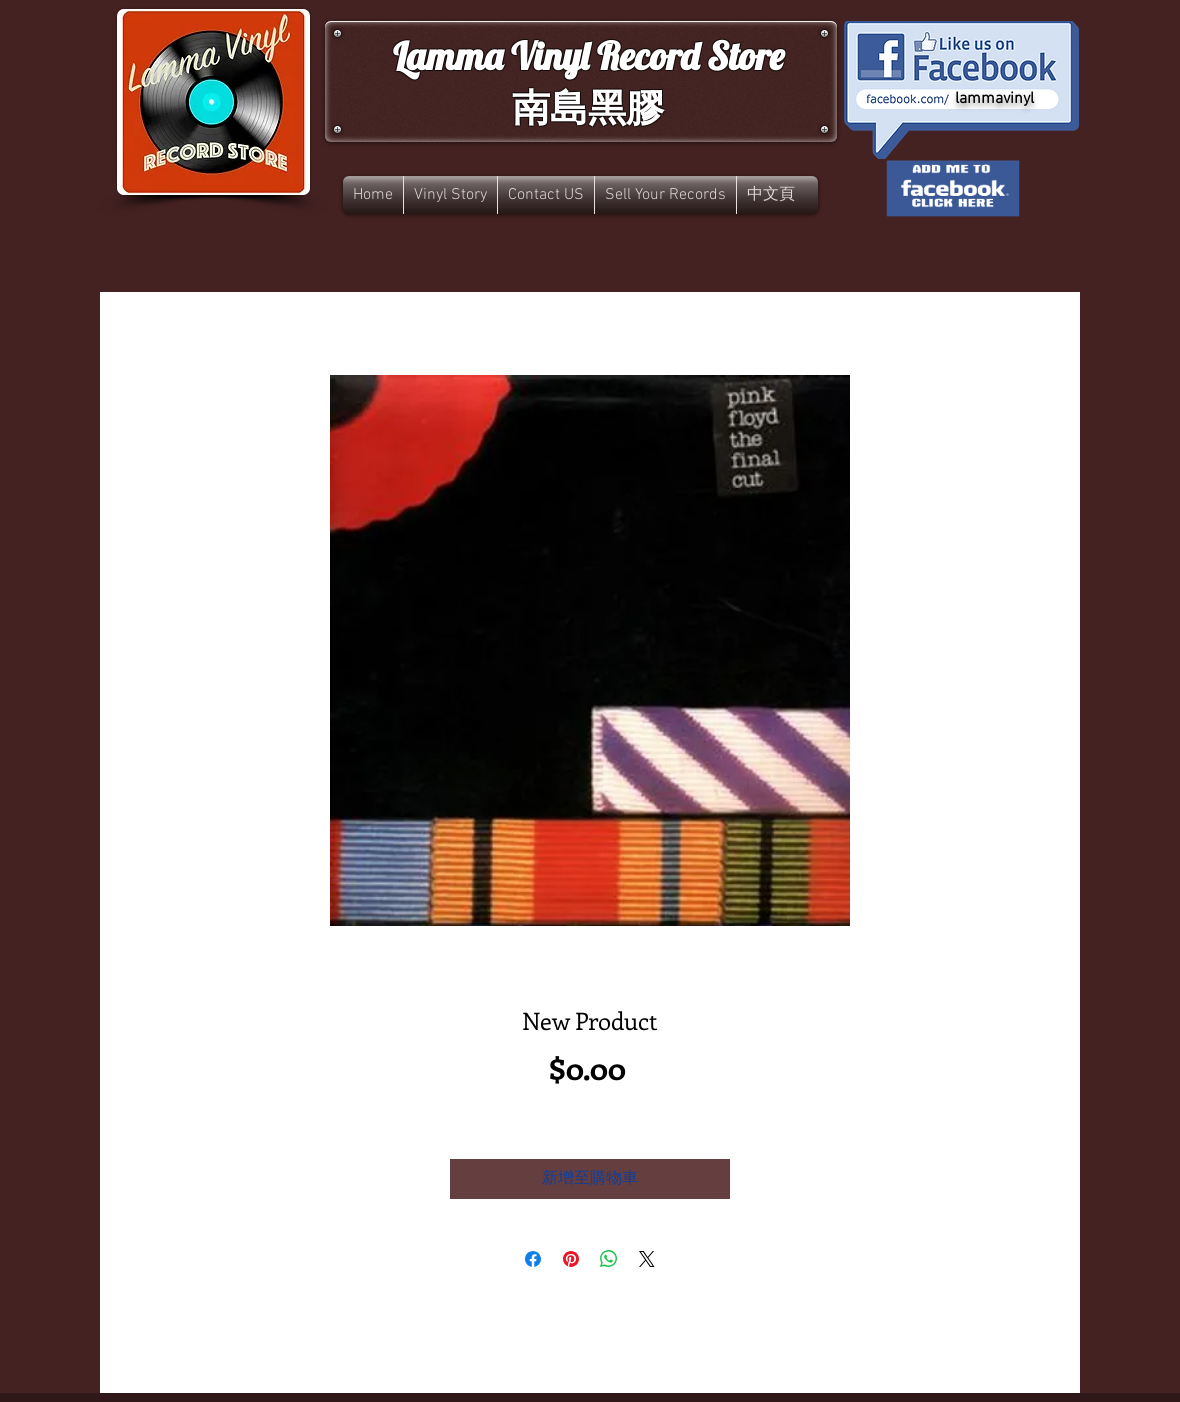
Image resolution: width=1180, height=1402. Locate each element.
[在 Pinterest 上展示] (571, 1259)
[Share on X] (647, 1259)
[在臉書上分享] (533, 1259)
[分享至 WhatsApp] (609, 1259)
